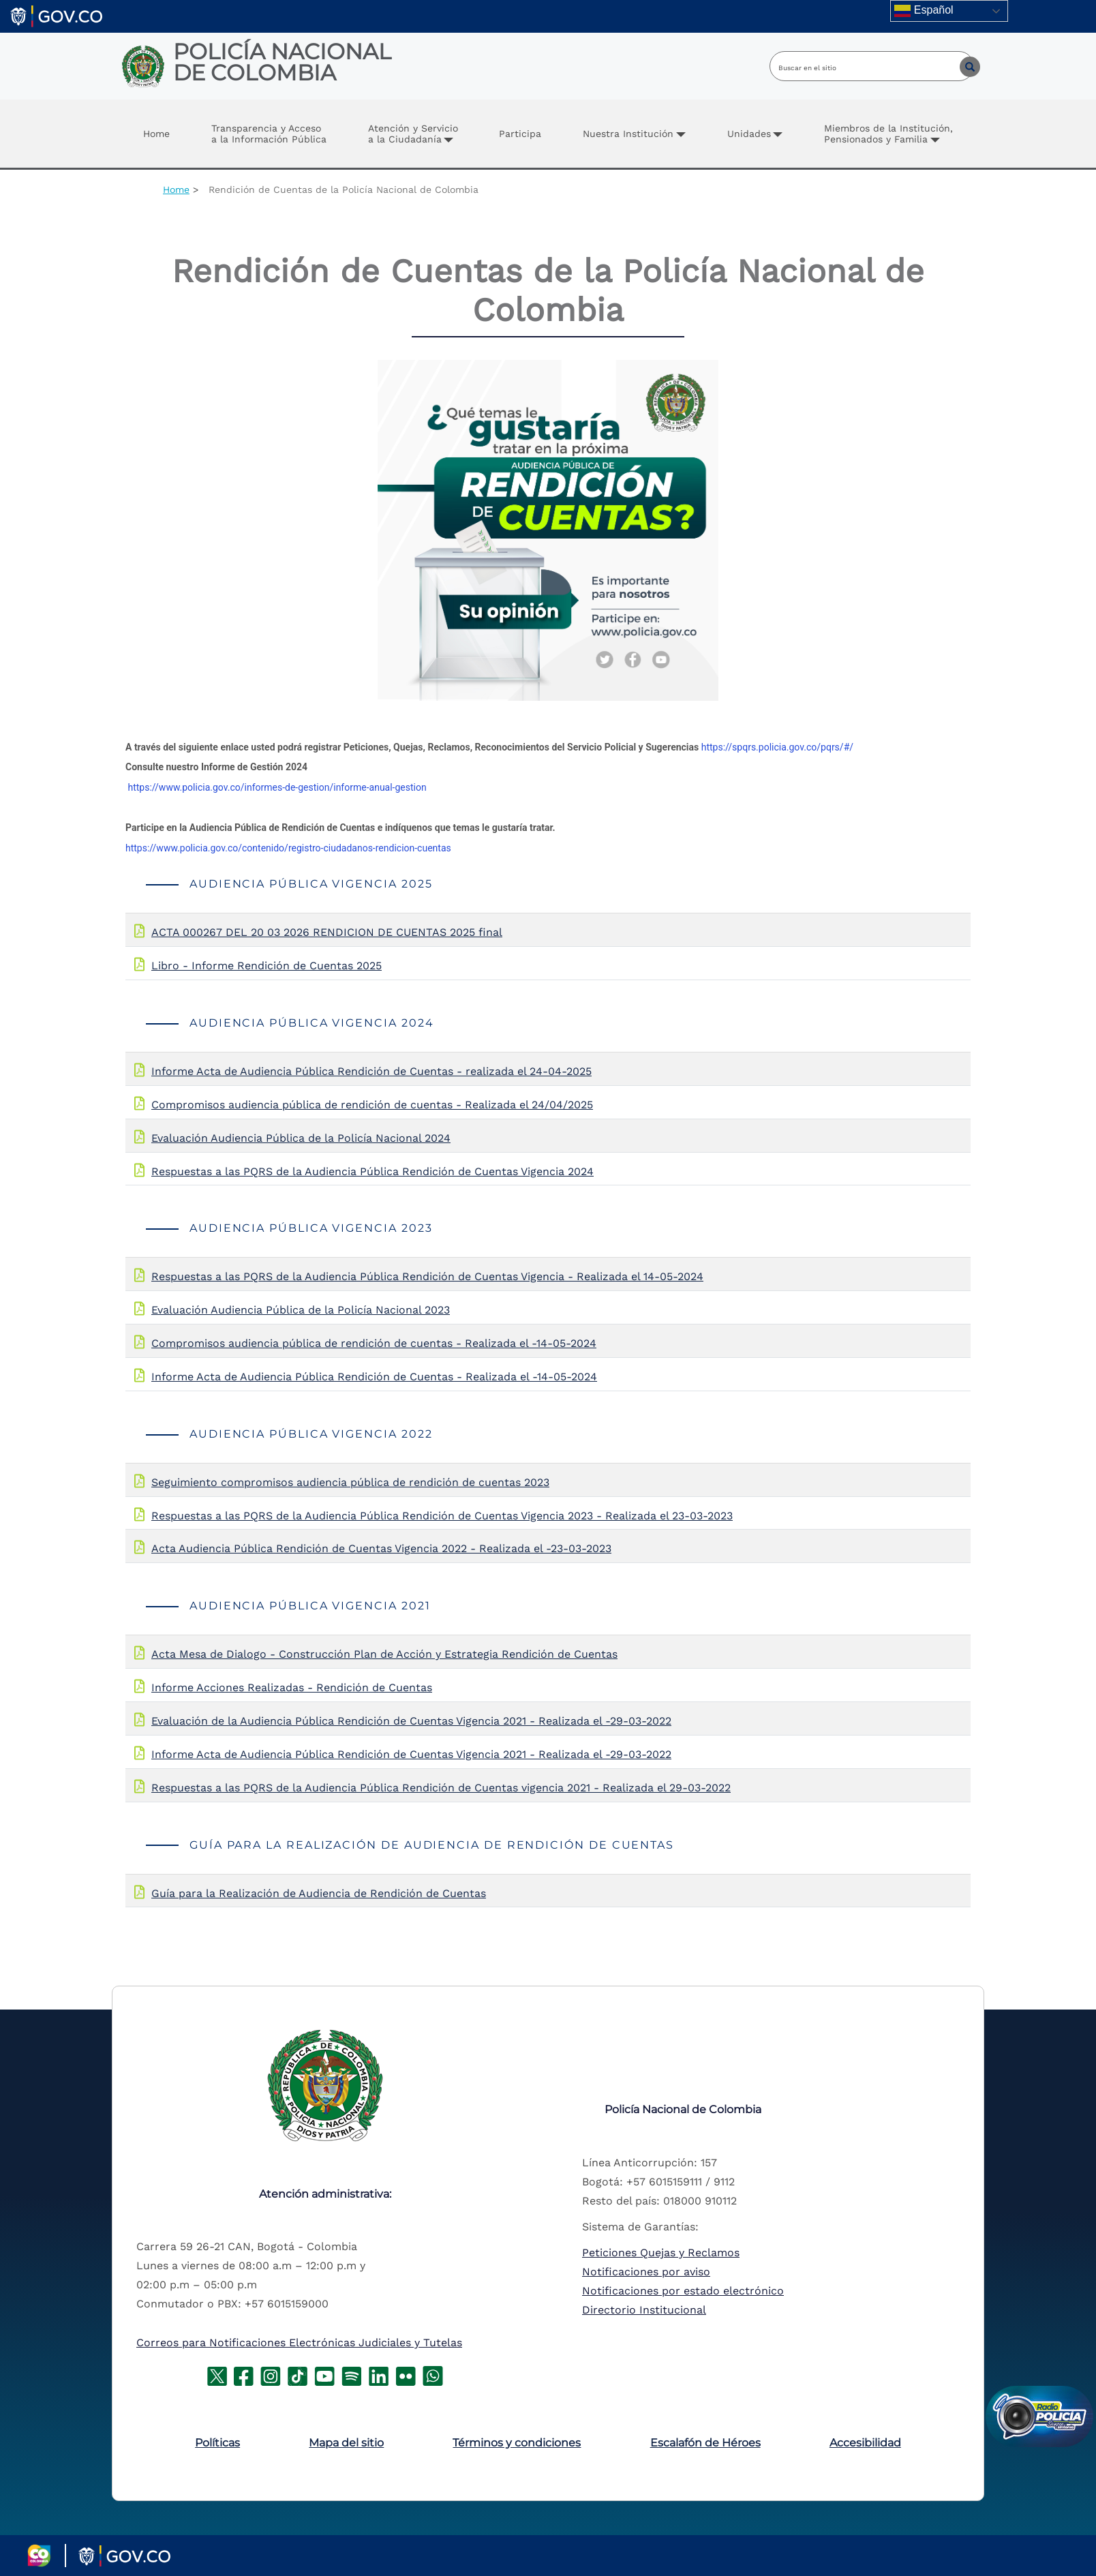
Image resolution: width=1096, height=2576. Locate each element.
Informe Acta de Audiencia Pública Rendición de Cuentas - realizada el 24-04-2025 (371, 1071)
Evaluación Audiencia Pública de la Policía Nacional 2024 (301, 1138)
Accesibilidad (865, 2442)
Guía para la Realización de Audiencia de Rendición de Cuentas (318, 1893)
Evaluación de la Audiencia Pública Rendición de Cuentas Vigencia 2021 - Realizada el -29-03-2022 (411, 1720)
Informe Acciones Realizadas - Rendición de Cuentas (291, 1687)
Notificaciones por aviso (646, 2271)
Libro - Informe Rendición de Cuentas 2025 (266, 965)
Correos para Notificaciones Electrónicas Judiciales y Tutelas (299, 2342)
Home (156, 133)
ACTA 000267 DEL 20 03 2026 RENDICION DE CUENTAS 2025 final (326, 932)
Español (923, 11)
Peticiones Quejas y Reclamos (661, 2252)
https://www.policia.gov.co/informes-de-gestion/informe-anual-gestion (276, 787)
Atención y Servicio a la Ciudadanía (413, 134)
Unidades (749, 133)
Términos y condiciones (517, 2442)
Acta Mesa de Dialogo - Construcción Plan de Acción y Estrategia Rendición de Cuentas (384, 1654)
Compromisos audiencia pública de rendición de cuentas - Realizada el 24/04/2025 (372, 1104)
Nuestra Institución (628, 133)
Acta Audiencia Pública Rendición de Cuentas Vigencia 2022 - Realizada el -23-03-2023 (381, 1548)
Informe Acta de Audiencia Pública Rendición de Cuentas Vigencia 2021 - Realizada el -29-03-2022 (411, 1754)
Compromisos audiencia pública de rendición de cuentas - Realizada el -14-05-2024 (373, 1343)
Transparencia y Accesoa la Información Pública (268, 134)
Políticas (217, 2442)
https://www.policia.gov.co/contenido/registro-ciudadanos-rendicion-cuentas (288, 848)
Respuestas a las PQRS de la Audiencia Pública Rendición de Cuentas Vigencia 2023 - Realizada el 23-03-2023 (442, 1515)
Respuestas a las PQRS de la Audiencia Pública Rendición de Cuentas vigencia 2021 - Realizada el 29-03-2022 (441, 1787)
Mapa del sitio (346, 2442)
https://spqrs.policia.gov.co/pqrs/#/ (777, 747)
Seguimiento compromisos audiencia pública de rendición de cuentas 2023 (350, 1482)
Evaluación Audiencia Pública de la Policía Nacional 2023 (300, 1309)
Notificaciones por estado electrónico (683, 2290)
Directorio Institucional (644, 2309)
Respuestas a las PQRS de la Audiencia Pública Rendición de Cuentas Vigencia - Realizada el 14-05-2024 (427, 1276)
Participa (520, 133)
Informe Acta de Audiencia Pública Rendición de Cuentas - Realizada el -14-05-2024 (374, 1376)
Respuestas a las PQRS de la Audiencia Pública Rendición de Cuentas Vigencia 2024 (372, 1171)
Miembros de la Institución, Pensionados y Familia (888, 134)
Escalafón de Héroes (705, 2442)
